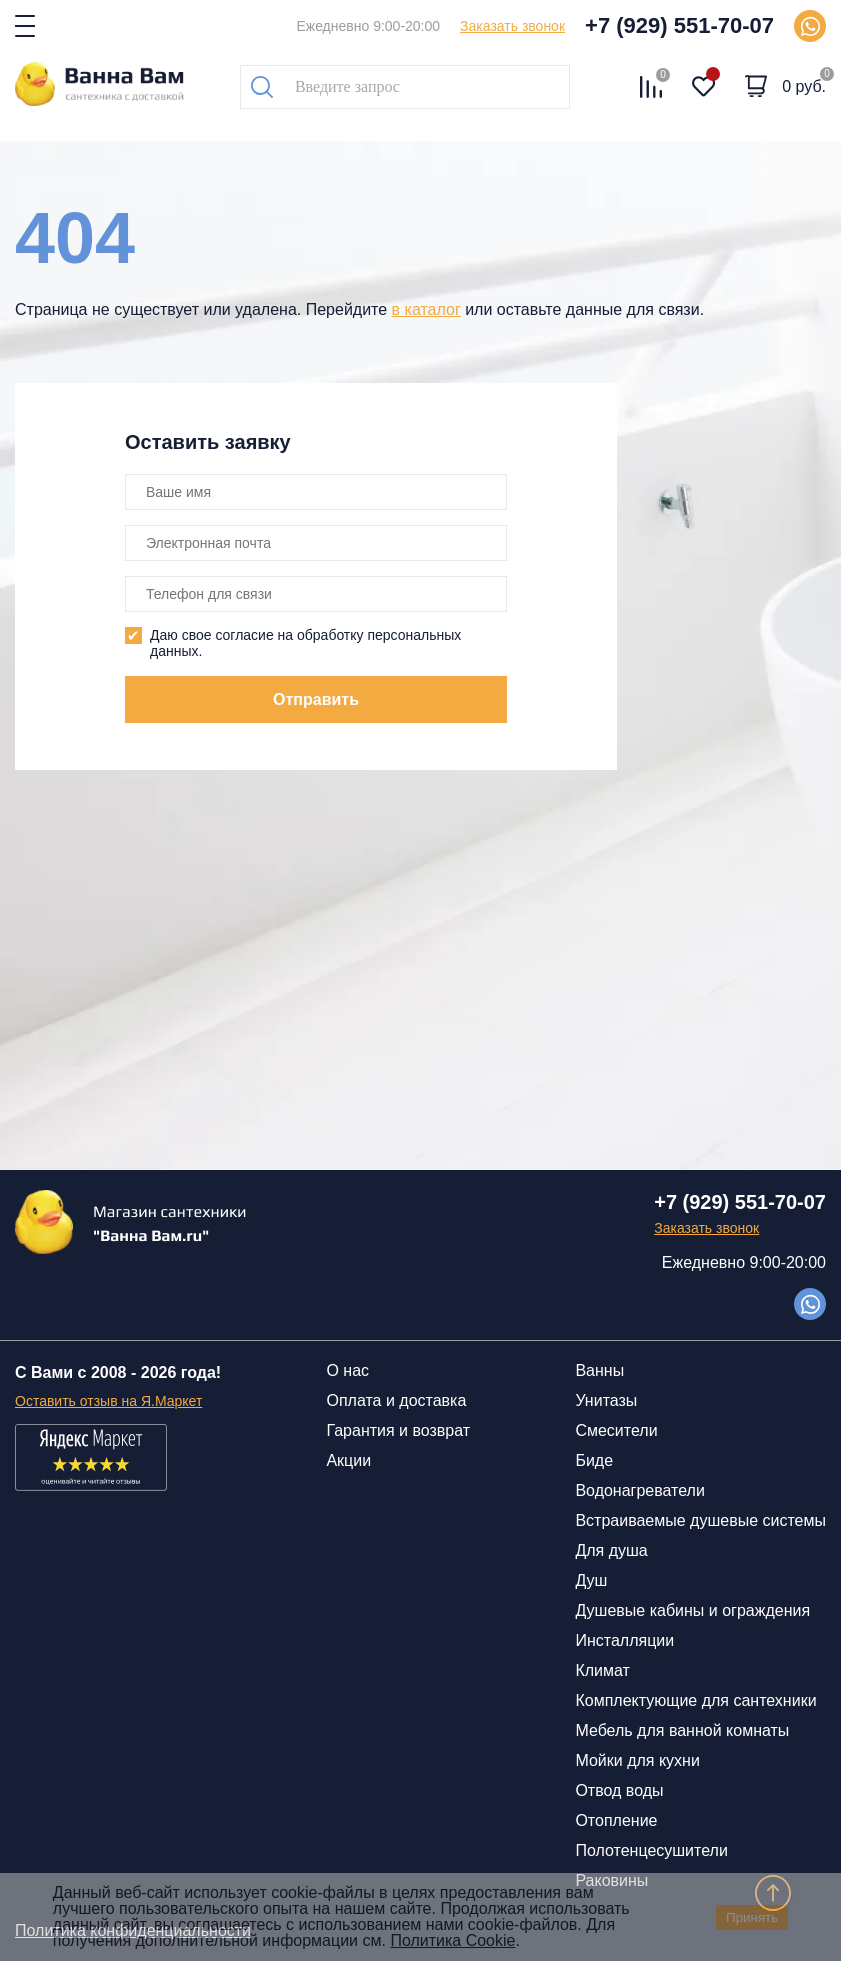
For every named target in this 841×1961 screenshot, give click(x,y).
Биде (594, 1460)
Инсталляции (624, 1640)
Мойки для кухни (637, 1760)
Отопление (616, 1820)
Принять (752, 1917)
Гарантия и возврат (398, 1430)
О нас (347, 1370)
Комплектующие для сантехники (695, 1700)
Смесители (616, 1430)
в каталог (426, 309)
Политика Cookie (452, 1940)
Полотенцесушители (651, 1850)
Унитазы (606, 1400)
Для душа (611, 1550)
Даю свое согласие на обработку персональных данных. (305, 643)
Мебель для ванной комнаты (682, 1730)
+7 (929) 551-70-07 (679, 25)
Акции (348, 1460)
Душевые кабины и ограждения (692, 1610)
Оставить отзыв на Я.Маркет (108, 1401)
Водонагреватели (639, 1490)
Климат (602, 1670)
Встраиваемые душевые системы (700, 1520)
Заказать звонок (512, 26)
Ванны (599, 1370)
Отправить (316, 699)
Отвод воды (619, 1790)
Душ (591, 1580)
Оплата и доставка (396, 1400)
